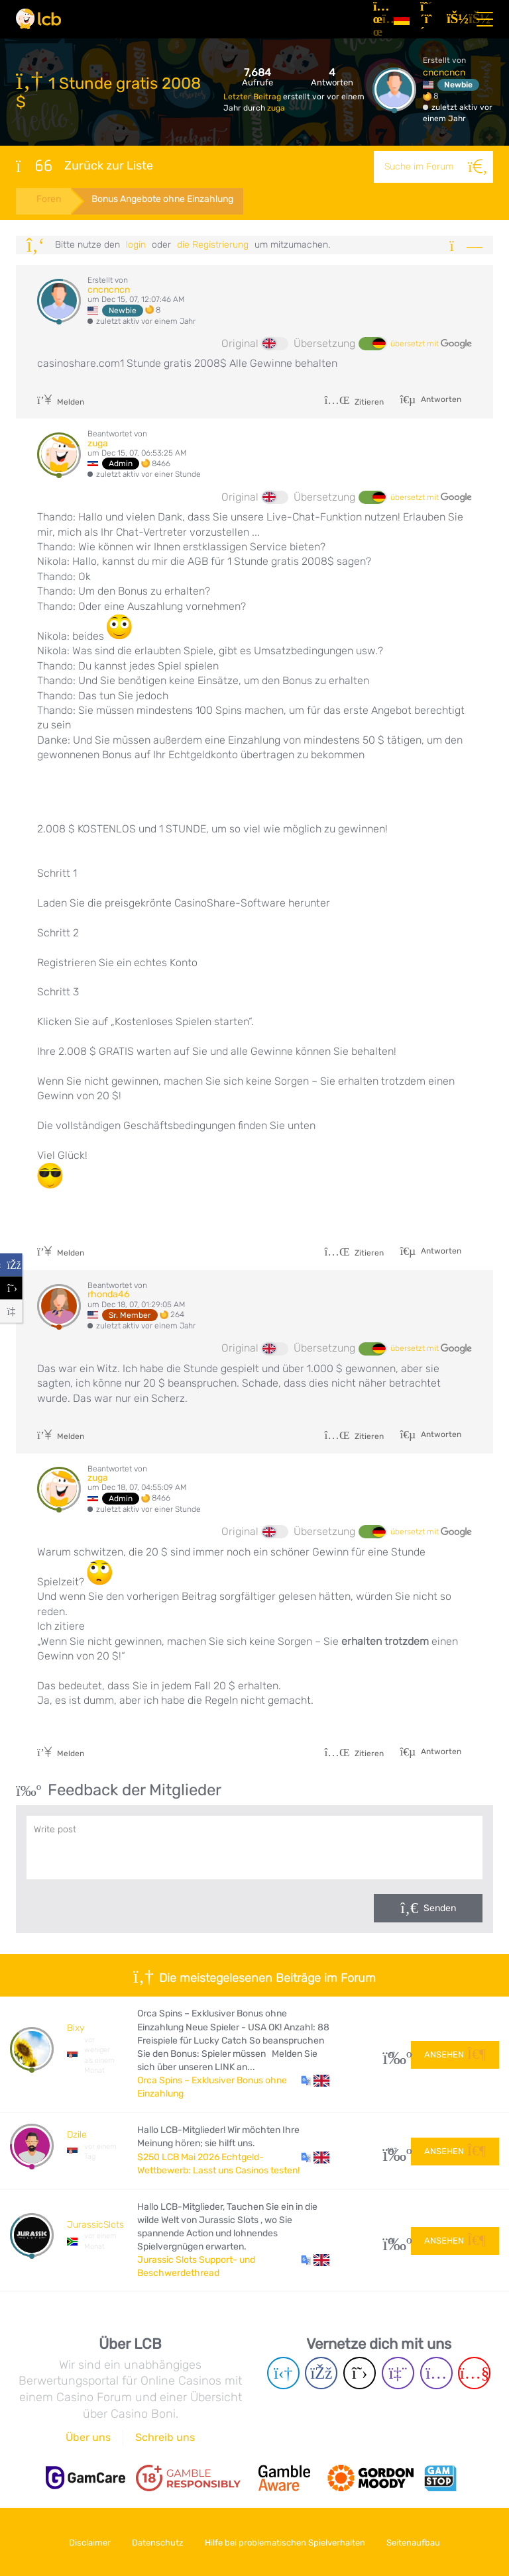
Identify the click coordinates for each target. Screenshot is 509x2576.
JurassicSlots (95, 2224)
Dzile (77, 2135)
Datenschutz (156, 2542)
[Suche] (477, 167)
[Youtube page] (474, 2373)
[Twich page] (398, 2373)
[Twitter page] (359, 2373)
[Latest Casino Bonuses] (38, 18)
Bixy (75, 2028)
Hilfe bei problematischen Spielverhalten (287, 2542)
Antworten (440, 399)
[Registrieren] (428, 19)
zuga (276, 108)
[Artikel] (378, 19)
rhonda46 (108, 1294)
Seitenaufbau (418, 2542)
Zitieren (354, 402)
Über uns (88, 2437)
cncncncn (444, 72)
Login (136, 244)
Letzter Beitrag (253, 96)
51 (392, 2240)
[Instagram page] (436, 2373)
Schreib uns (165, 2437)
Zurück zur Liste (84, 165)
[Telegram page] (283, 2373)
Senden (440, 1908)
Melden (60, 402)
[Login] (455, 19)
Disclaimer (85, 2542)
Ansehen (455, 2054)
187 (392, 2150)
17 (392, 2054)
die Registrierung (213, 244)
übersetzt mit (431, 344)
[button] (315, 2080)
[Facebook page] (321, 2373)
